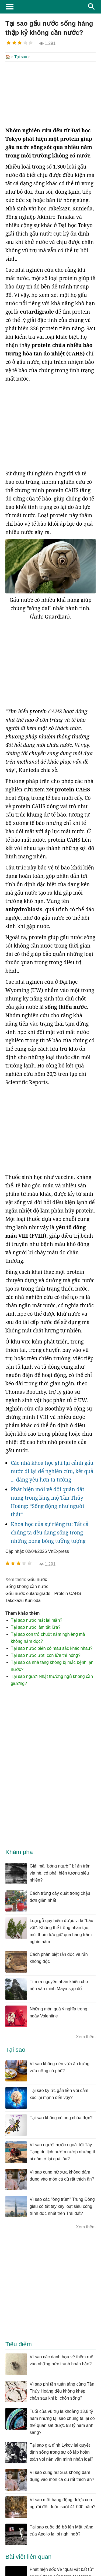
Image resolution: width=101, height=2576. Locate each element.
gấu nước (37, 1579)
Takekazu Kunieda (23, 1600)
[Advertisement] (50, 93)
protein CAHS (67, 1593)
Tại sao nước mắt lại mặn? (36, 1619)
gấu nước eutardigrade (27, 1593)
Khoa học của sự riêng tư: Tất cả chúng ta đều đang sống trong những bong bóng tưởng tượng (50, 1532)
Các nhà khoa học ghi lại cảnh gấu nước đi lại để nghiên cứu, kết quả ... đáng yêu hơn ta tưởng (52, 1471)
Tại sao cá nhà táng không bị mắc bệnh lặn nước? (52, 1665)
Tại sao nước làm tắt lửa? (35, 1626)
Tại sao (20, 57)
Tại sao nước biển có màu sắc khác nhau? (51, 1647)
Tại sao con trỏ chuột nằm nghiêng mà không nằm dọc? (48, 1637)
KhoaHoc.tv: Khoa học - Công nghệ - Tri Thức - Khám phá (50, 6)
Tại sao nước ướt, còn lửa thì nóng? (46, 1655)
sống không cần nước (26, 1586)
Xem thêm (86, 2036)
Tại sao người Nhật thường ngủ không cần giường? (52, 1679)
